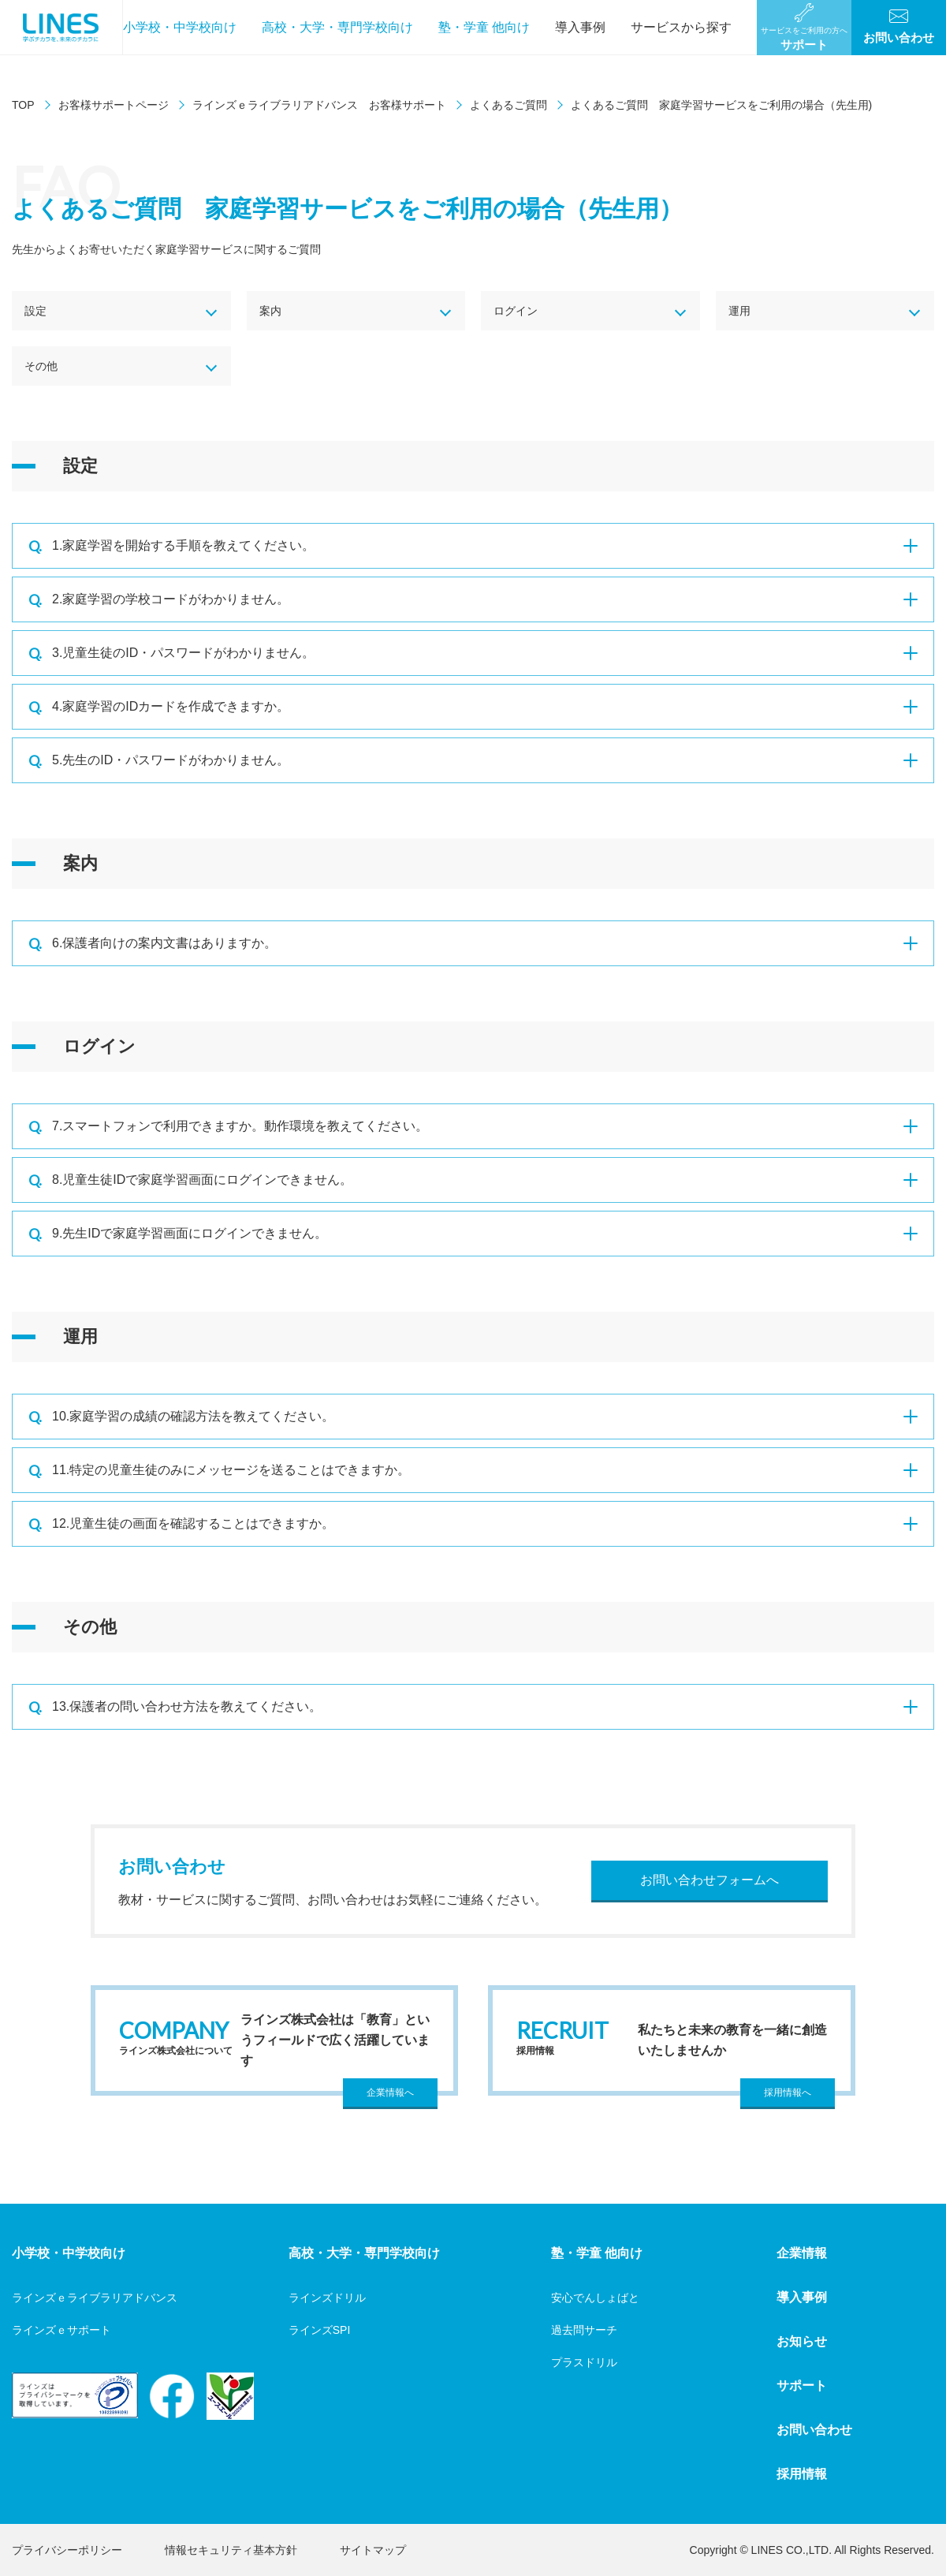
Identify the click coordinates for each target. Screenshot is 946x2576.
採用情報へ (787, 2092)
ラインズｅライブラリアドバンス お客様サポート (319, 105)
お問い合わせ (814, 2429)
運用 (739, 310)
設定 (35, 310)
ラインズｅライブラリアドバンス (94, 2297)
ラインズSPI (320, 2330)
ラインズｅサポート (61, 2330)
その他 (41, 366)
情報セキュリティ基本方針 (231, 2550)
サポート (802, 2385)
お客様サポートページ (113, 105)
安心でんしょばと (595, 2297)
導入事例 (580, 27)
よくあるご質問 (508, 105)
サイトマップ (373, 2550)
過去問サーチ (584, 2330)
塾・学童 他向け (484, 27)
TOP (23, 105)
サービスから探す (681, 27)
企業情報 (802, 2253)
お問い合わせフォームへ (709, 1880)
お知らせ (802, 2341)
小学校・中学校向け (179, 27)
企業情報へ (390, 2092)
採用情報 (802, 2474)
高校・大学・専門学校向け (337, 27)
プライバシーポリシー (67, 2550)
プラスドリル (584, 2362)
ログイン (515, 310)
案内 (270, 310)
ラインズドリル (327, 2297)
